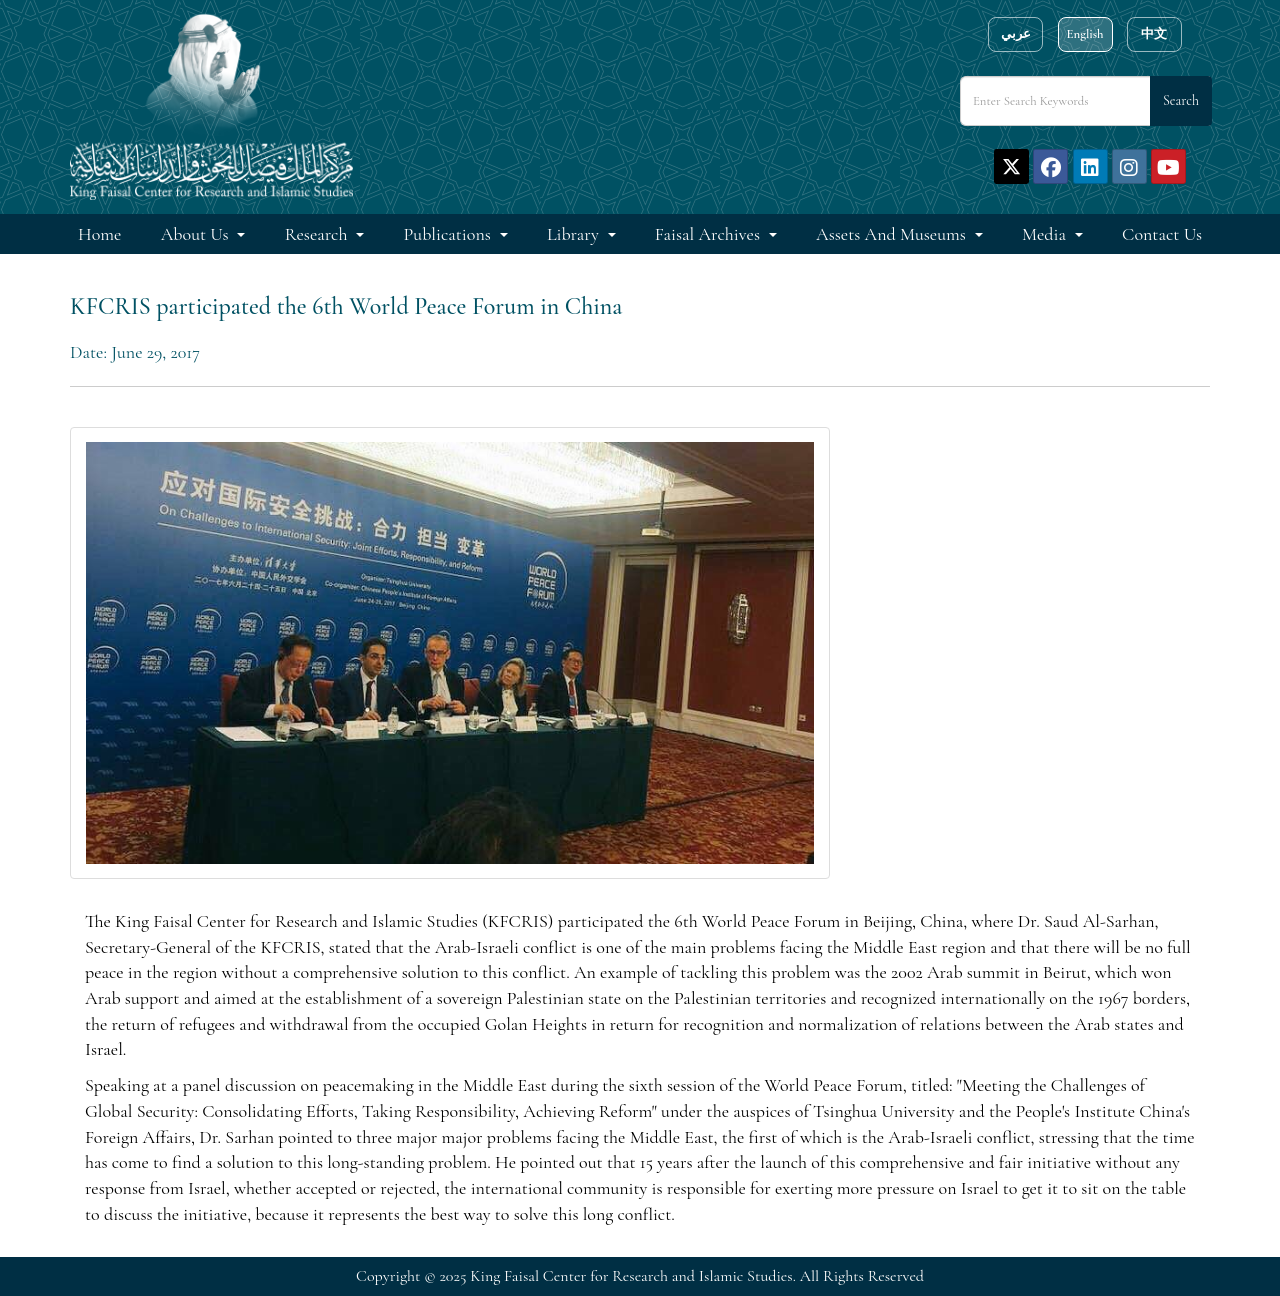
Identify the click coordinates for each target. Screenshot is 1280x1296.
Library (575, 234)
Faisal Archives (709, 234)
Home (99, 234)
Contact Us (1162, 234)
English (1084, 34)
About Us (197, 234)
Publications (449, 234)
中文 (1154, 34)
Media (1046, 234)
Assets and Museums (893, 234)
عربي (1016, 34)
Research (318, 234)
